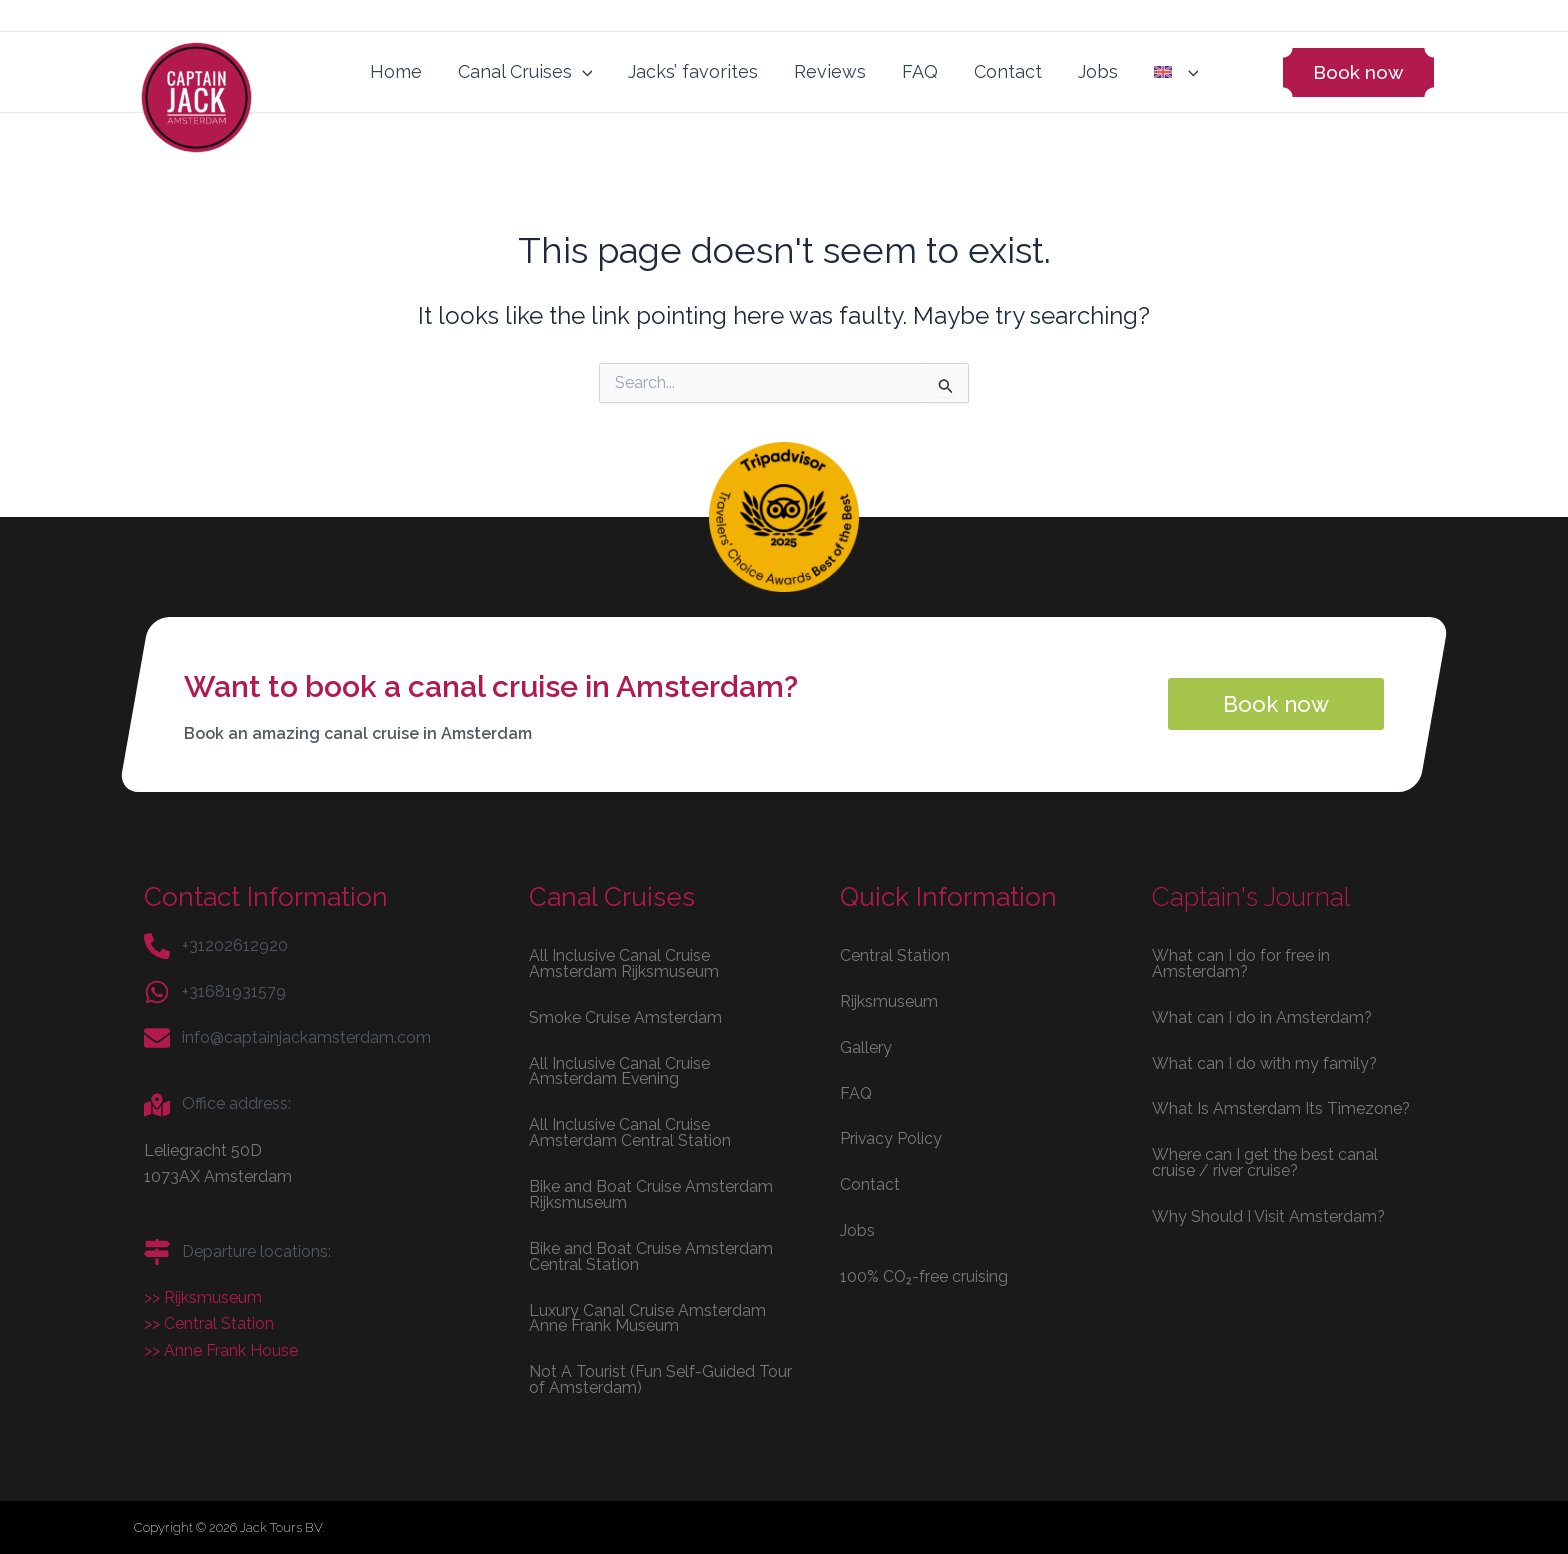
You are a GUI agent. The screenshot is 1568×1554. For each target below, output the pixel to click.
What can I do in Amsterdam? (1262, 1015)
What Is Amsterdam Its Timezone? (1281, 1107)
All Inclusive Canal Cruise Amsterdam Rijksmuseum (624, 961)
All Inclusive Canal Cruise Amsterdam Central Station (630, 1131)
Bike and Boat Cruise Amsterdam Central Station (651, 1255)
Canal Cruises (525, 72)
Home (396, 71)
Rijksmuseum (889, 999)
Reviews (830, 71)
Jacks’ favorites (693, 71)
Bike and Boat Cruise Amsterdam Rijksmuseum (651, 1193)
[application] (582, 72)
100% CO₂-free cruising (924, 1275)
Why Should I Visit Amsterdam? (1269, 1215)
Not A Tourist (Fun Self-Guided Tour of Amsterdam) (660, 1379)
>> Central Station (209, 1322)
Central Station (895, 953)
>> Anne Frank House (221, 1349)
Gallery (866, 1045)
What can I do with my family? (1265, 1061)
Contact (1008, 71)
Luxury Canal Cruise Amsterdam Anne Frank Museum (647, 1317)
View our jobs (306, 12)
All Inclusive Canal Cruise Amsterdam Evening (620, 1069)
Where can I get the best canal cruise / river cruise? (1265, 1161)
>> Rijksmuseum (203, 1296)
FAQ (920, 71)
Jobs (1098, 71)
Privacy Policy (891, 1137)
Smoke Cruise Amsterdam (625, 1015)
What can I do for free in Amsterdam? (1241, 961)
